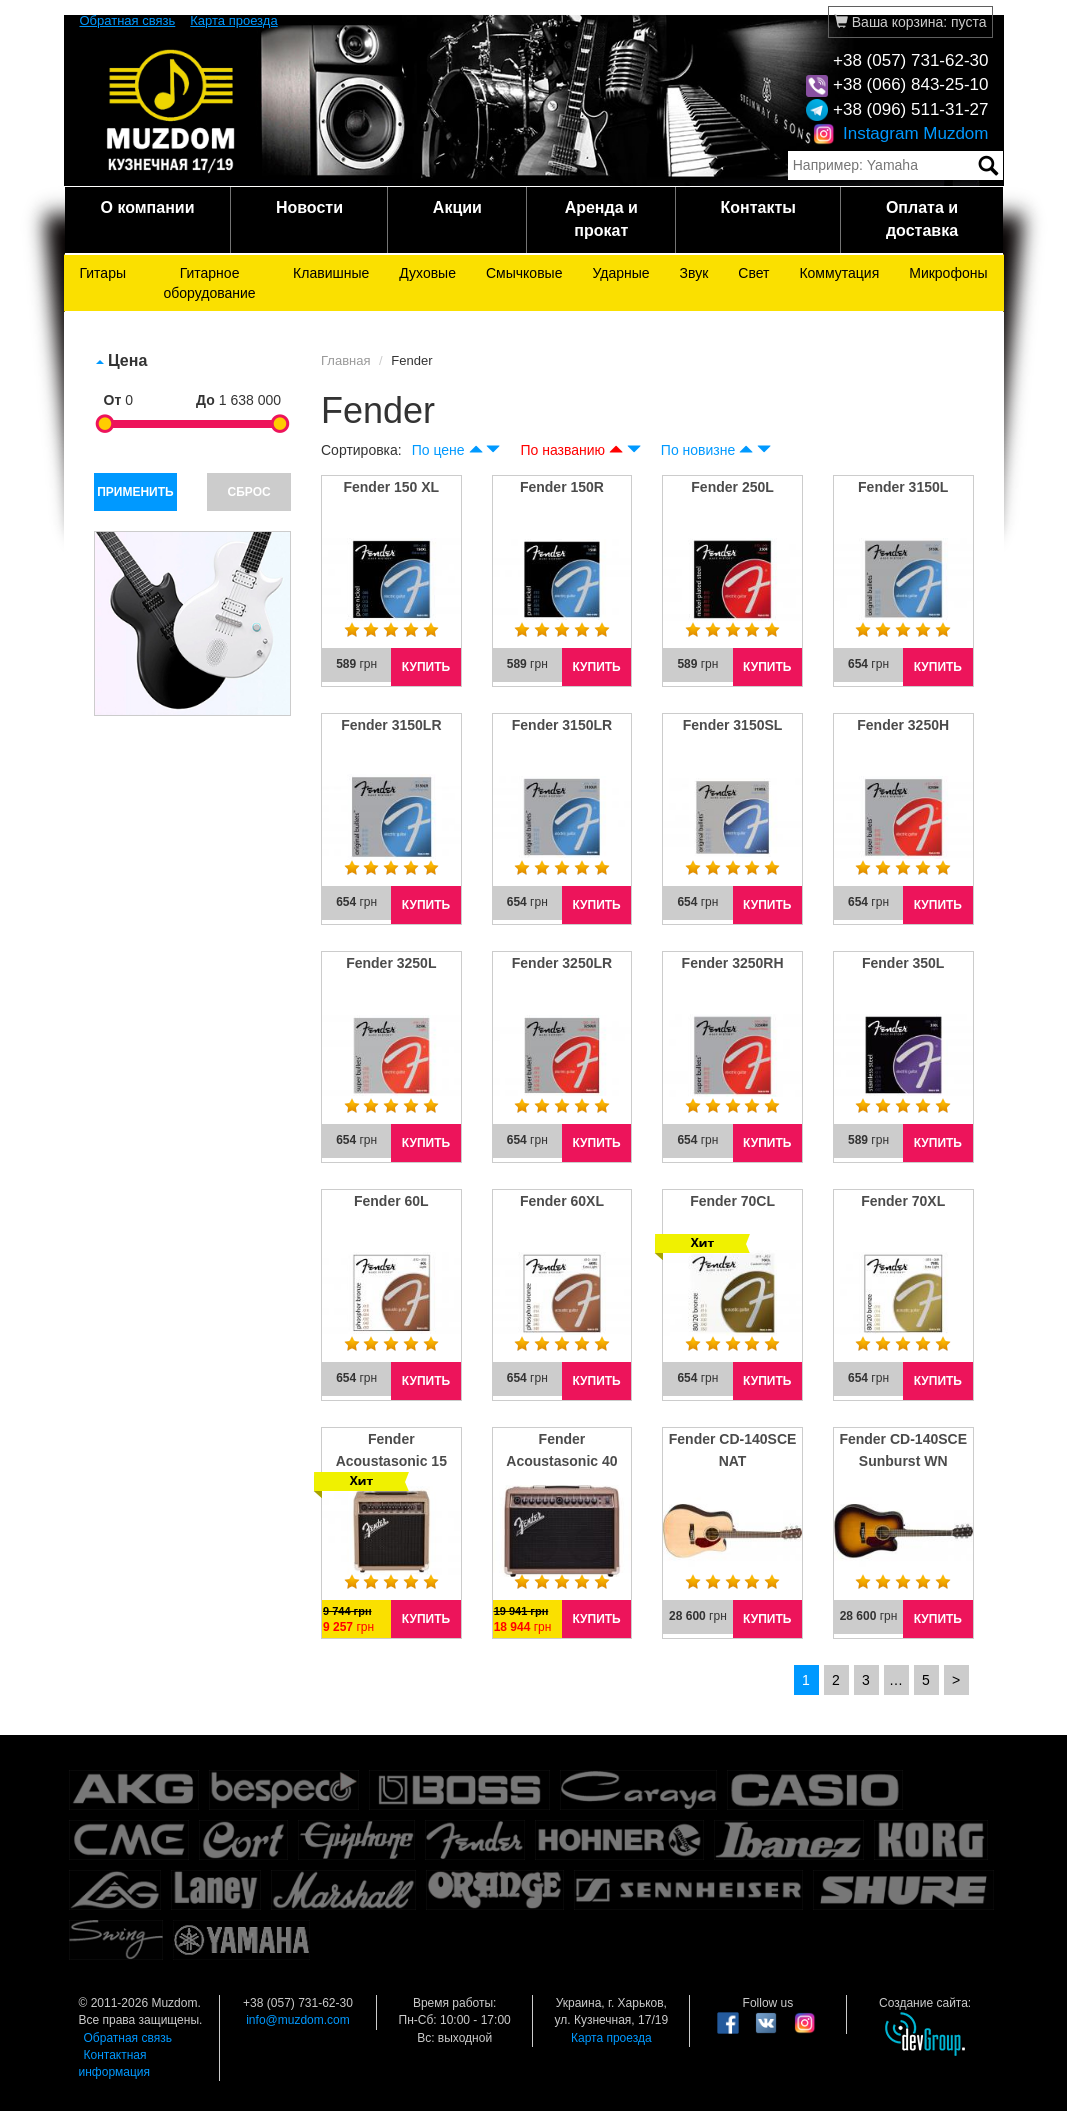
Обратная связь (128, 20)
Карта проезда (233, 20)
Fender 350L (903, 963)
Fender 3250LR (562, 963)
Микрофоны (948, 273)
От (113, 400)
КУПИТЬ (426, 667)
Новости (309, 207)
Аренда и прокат (601, 219)
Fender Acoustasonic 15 (391, 1450)
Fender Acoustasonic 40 (561, 1450)
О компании (147, 207)
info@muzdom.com (298, 2020)
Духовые (427, 273)
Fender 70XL (903, 1201)
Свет (753, 273)
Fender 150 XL (391, 487)
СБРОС (249, 492)
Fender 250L (732, 487)
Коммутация (839, 273)
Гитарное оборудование (209, 283)
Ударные (620, 273)
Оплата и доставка (922, 219)
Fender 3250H (903, 725)
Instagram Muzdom (900, 133)
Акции (457, 207)
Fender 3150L (903, 487)
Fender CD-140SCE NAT (733, 1450)
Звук (694, 273)
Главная (345, 360)
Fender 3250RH (733, 963)
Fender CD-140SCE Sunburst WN (903, 1450)
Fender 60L (391, 1201)
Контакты (758, 207)
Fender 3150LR (391, 725)
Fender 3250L (391, 963)
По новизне (698, 450)
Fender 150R (562, 487)
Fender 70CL (732, 1201)
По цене (438, 450)
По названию (562, 450)
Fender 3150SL (733, 725)
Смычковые (524, 273)
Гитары (103, 273)
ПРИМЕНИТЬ (135, 492)
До (205, 400)
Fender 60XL (562, 1201)
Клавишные (331, 273)
